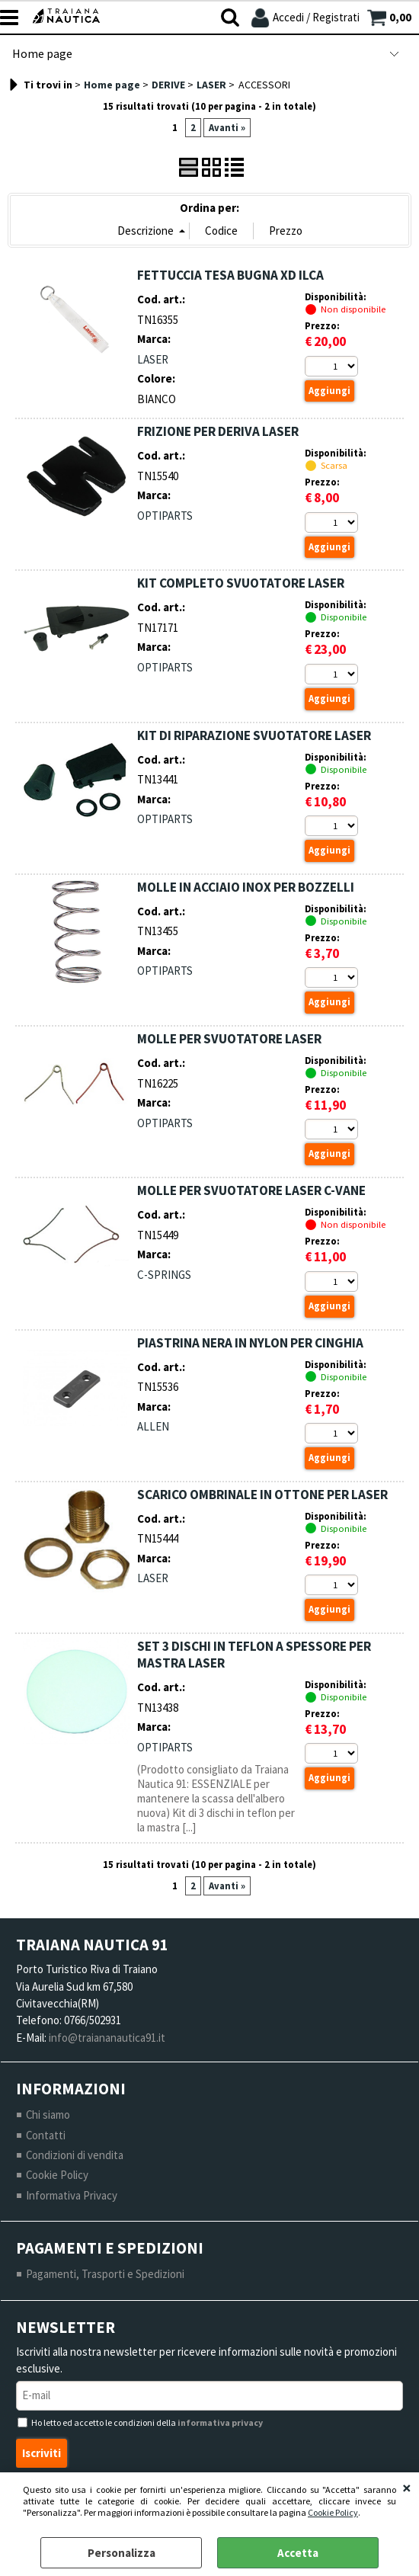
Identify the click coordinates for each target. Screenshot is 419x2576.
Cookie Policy (333, 2512)
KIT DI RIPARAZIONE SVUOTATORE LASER (254, 735)
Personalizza (121, 2553)
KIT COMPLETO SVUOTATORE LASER (240, 583)
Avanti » (227, 127)
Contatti (46, 2136)
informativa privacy (220, 2424)
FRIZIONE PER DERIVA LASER (218, 431)
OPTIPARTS (165, 515)
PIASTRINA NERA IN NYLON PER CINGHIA (250, 1342)
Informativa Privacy (71, 2197)
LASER (152, 359)
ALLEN (153, 1427)
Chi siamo (48, 2116)
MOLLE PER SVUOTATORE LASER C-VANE (251, 1191)
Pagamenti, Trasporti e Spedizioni (105, 2275)
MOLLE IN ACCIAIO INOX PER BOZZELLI (245, 887)
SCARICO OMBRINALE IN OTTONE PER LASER (262, 1495)
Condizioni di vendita (75, 2156)
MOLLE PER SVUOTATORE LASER (229, 1039)
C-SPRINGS (164, 1274)
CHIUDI (406, 2487)
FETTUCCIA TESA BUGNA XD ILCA (230, 275)
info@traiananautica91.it (107, 2038)
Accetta (297, 2553)
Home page (42, 53)
